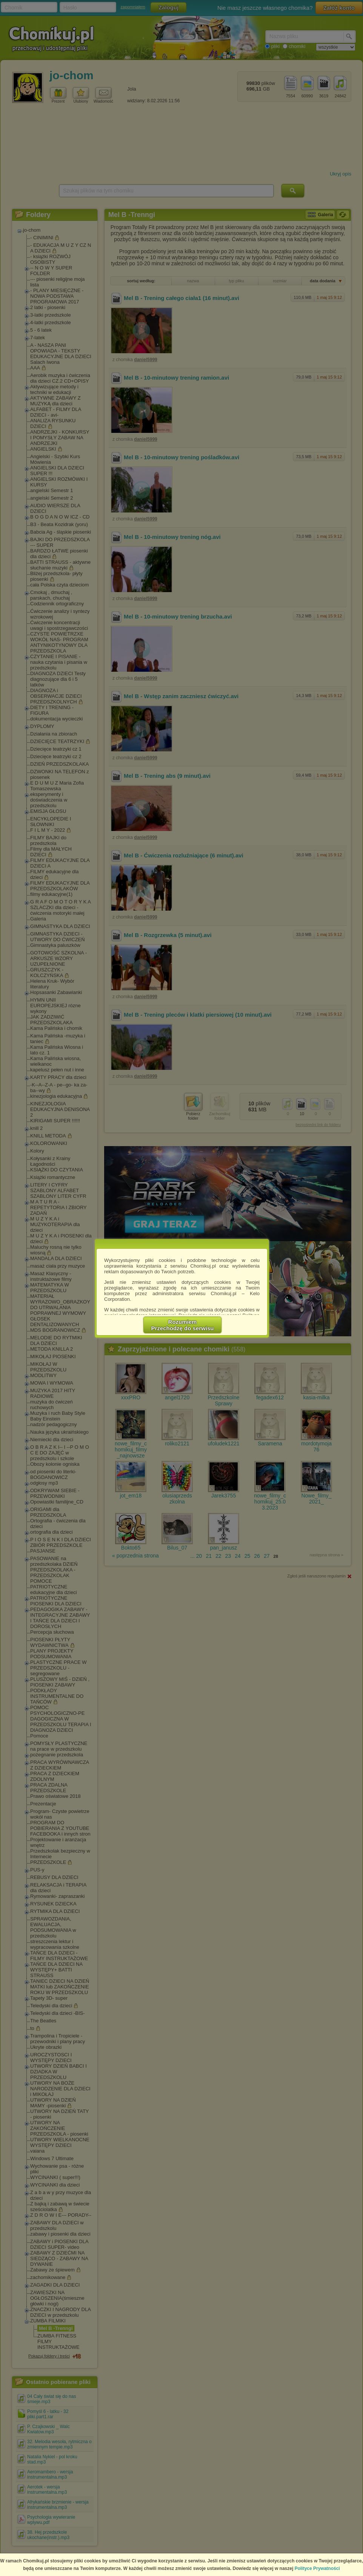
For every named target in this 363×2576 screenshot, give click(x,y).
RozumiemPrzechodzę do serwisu (182, 1325)
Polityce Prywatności (317, 2568)
